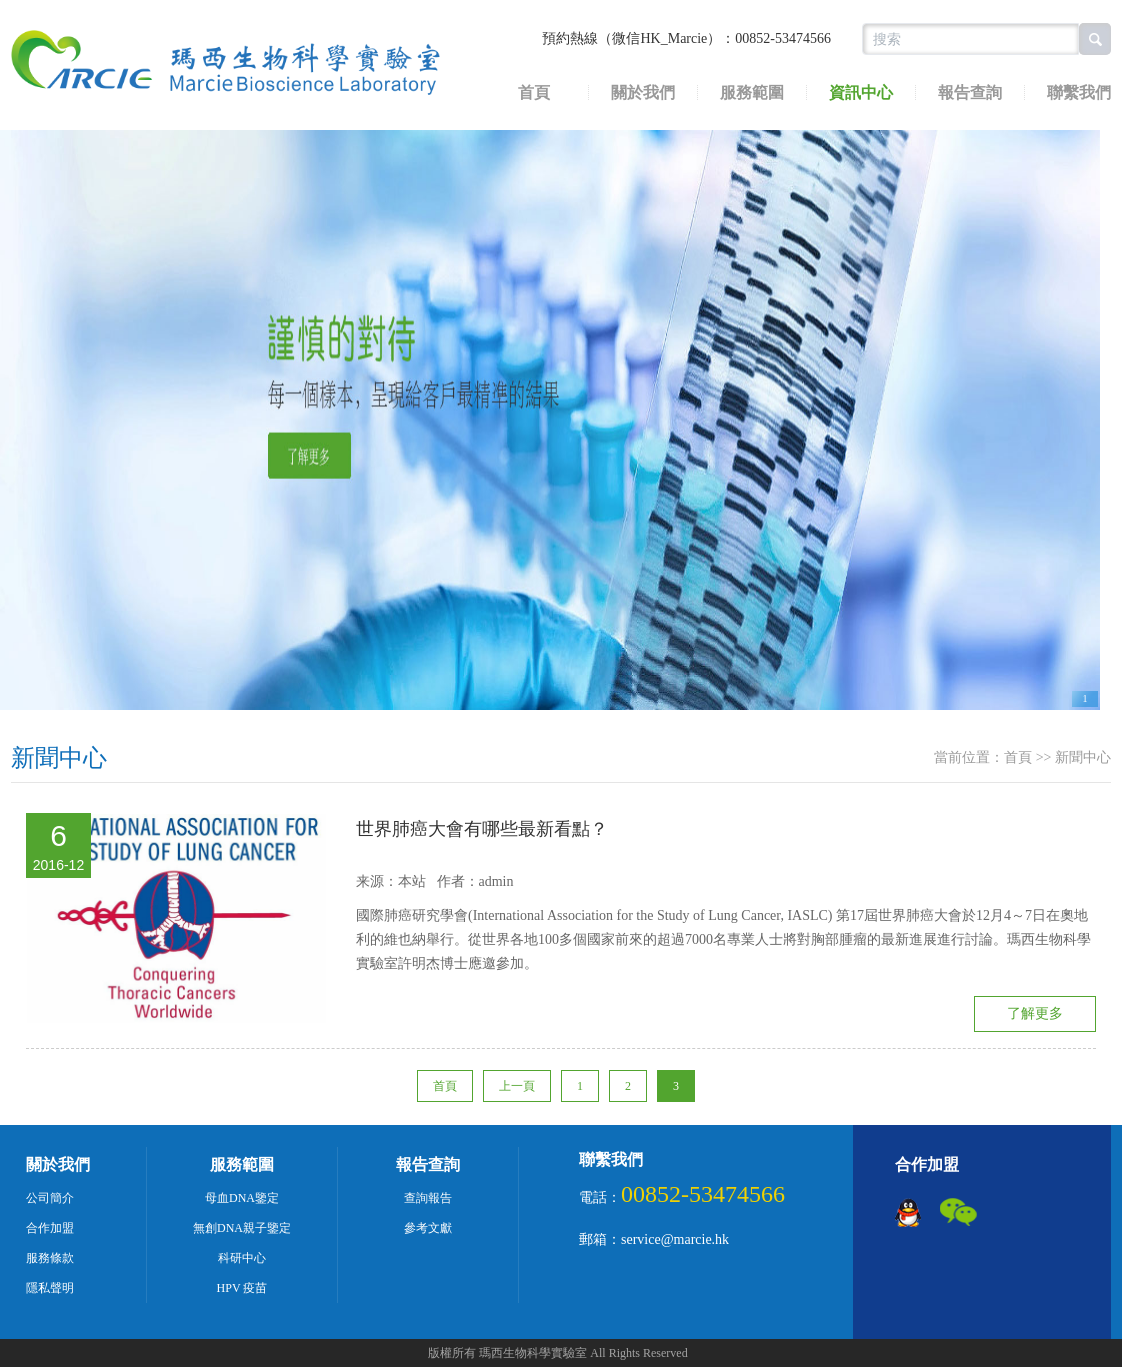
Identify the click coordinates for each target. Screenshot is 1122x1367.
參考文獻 (428, 1228)
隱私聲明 (50, 1288)
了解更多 (1035, 1013)
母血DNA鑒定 (242, 1198)
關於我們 (643, 93)
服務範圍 (752, 93)
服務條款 (50, 1258)
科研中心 (242, 1258)
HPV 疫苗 (242, 1288)
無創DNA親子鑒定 (242, 1228)
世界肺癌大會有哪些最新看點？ (482, 829)
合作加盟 (50, 1228)
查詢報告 (428, 1198)
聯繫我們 (611, 1159)
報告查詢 (970, 93)
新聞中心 (59, 758)
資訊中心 (861, 93)
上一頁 (517, 1086)
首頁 (534, 93)
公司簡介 (50, 1198)
